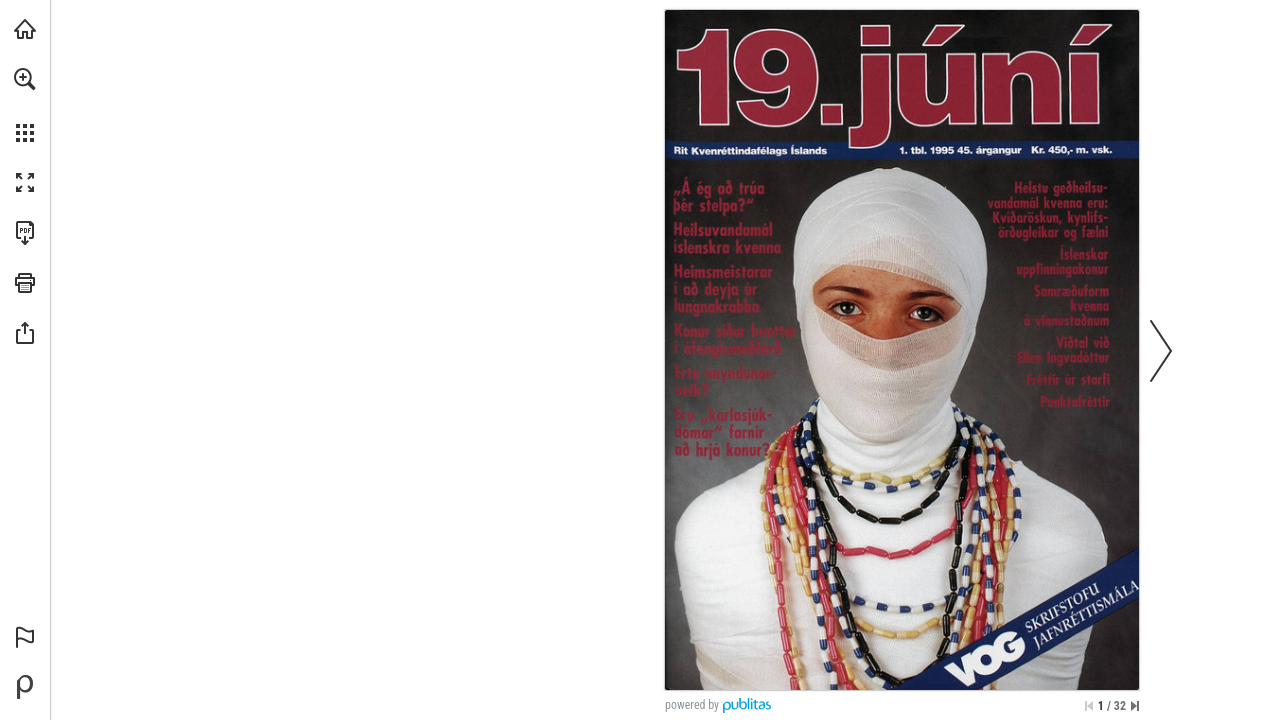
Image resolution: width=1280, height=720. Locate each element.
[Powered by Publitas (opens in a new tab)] (25, 687)
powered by (692, 705)
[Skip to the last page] (1135, 706)
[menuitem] (25, 105)
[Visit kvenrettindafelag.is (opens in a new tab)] (25, 29)
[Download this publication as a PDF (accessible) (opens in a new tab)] (25, 233)
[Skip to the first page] (1089, 706)
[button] (25, 79)
